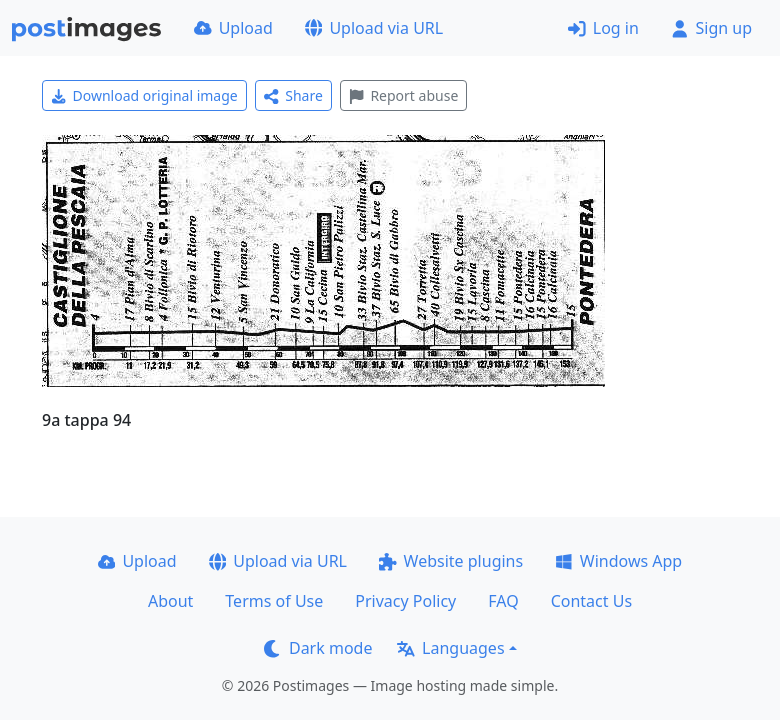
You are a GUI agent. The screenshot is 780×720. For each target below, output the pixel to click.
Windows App (618, 561)
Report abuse (403, 95)
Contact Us (591, 601)
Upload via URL (374, 28)
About (170, 601)
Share (293, 95)
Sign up (711, 28)
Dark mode (318, 648)
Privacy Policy (405, 601)
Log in (603, 28)
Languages (450, 648)
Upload (233, 28)
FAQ (503, 601)
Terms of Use (274, 601)
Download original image (144, 95)
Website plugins (451, 561)
